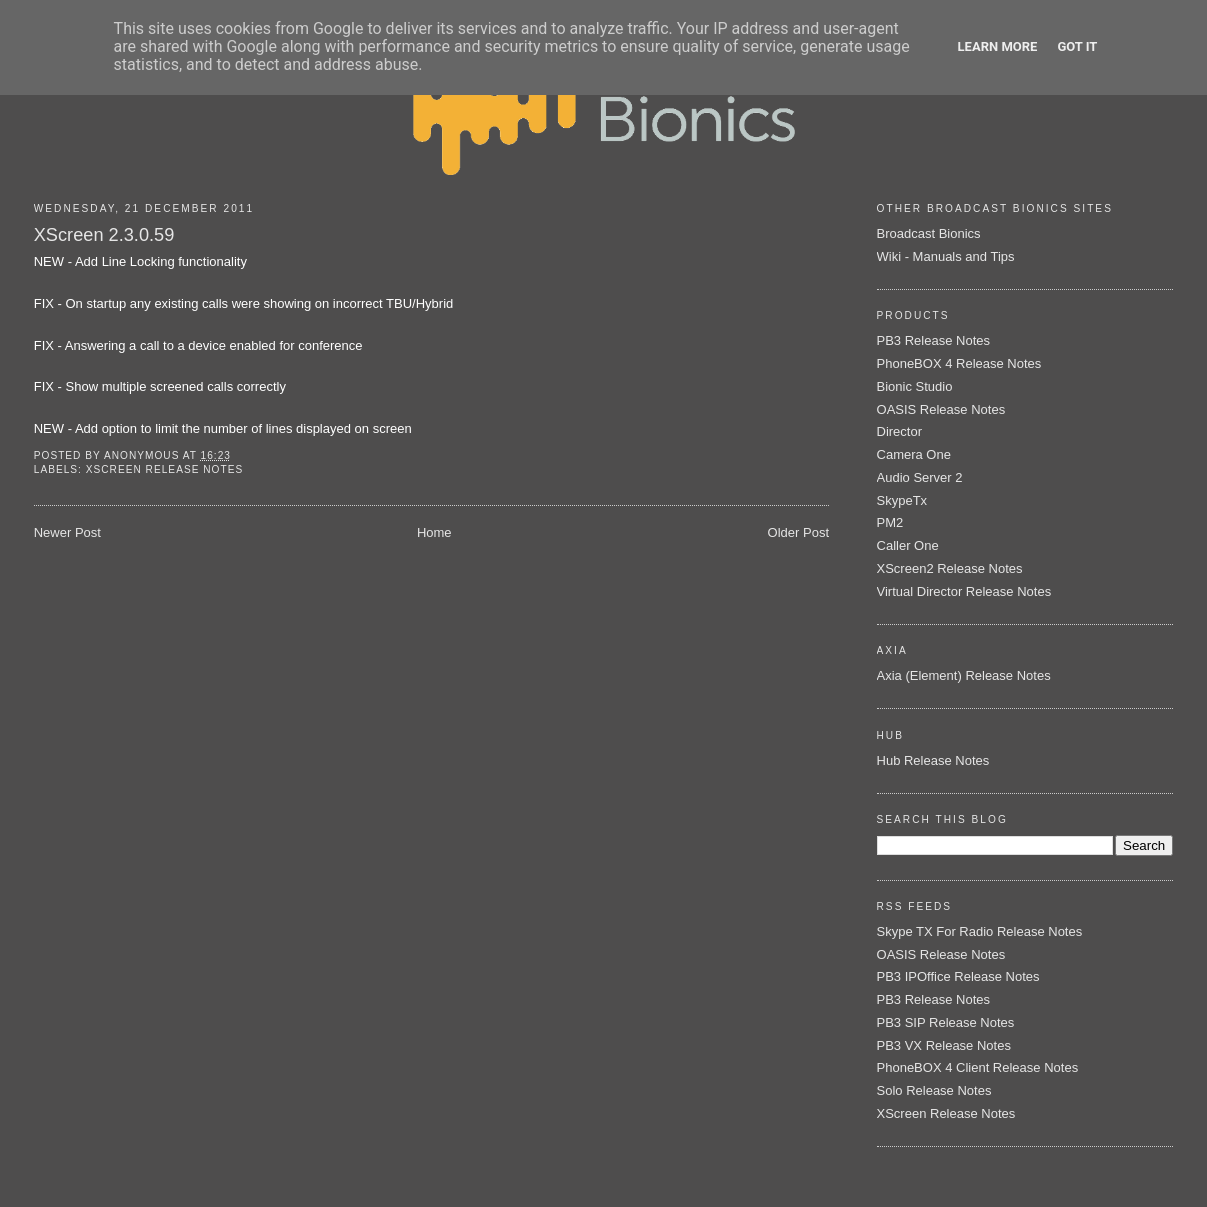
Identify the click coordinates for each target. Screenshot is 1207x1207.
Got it (1077, 46)
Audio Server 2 (920, 477)
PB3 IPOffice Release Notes (958, 976)
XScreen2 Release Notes (950, 568)
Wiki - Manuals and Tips (946, 256)
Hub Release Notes (933, 760)
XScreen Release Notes (164, 469)
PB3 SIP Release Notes (946, 1022)
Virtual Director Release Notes (964, 591)
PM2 (890, 522)
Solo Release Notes (934, 1090)
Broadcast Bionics (929, 233)
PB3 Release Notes (933, 340)
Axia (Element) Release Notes (964, 675)
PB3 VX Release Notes (944, 1045)
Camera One (914, 454)
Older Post (798, 532)
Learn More (998, 46)
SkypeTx (902, 500)
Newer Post (67, 532)
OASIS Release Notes (941, 409)
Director (900, 431)
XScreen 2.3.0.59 (104, 235)
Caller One (908, 545)
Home (434, 532)
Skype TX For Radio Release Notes (980, 931)
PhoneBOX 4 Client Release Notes (978, 1067)
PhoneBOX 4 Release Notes (959, 363)
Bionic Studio (915, 386)
